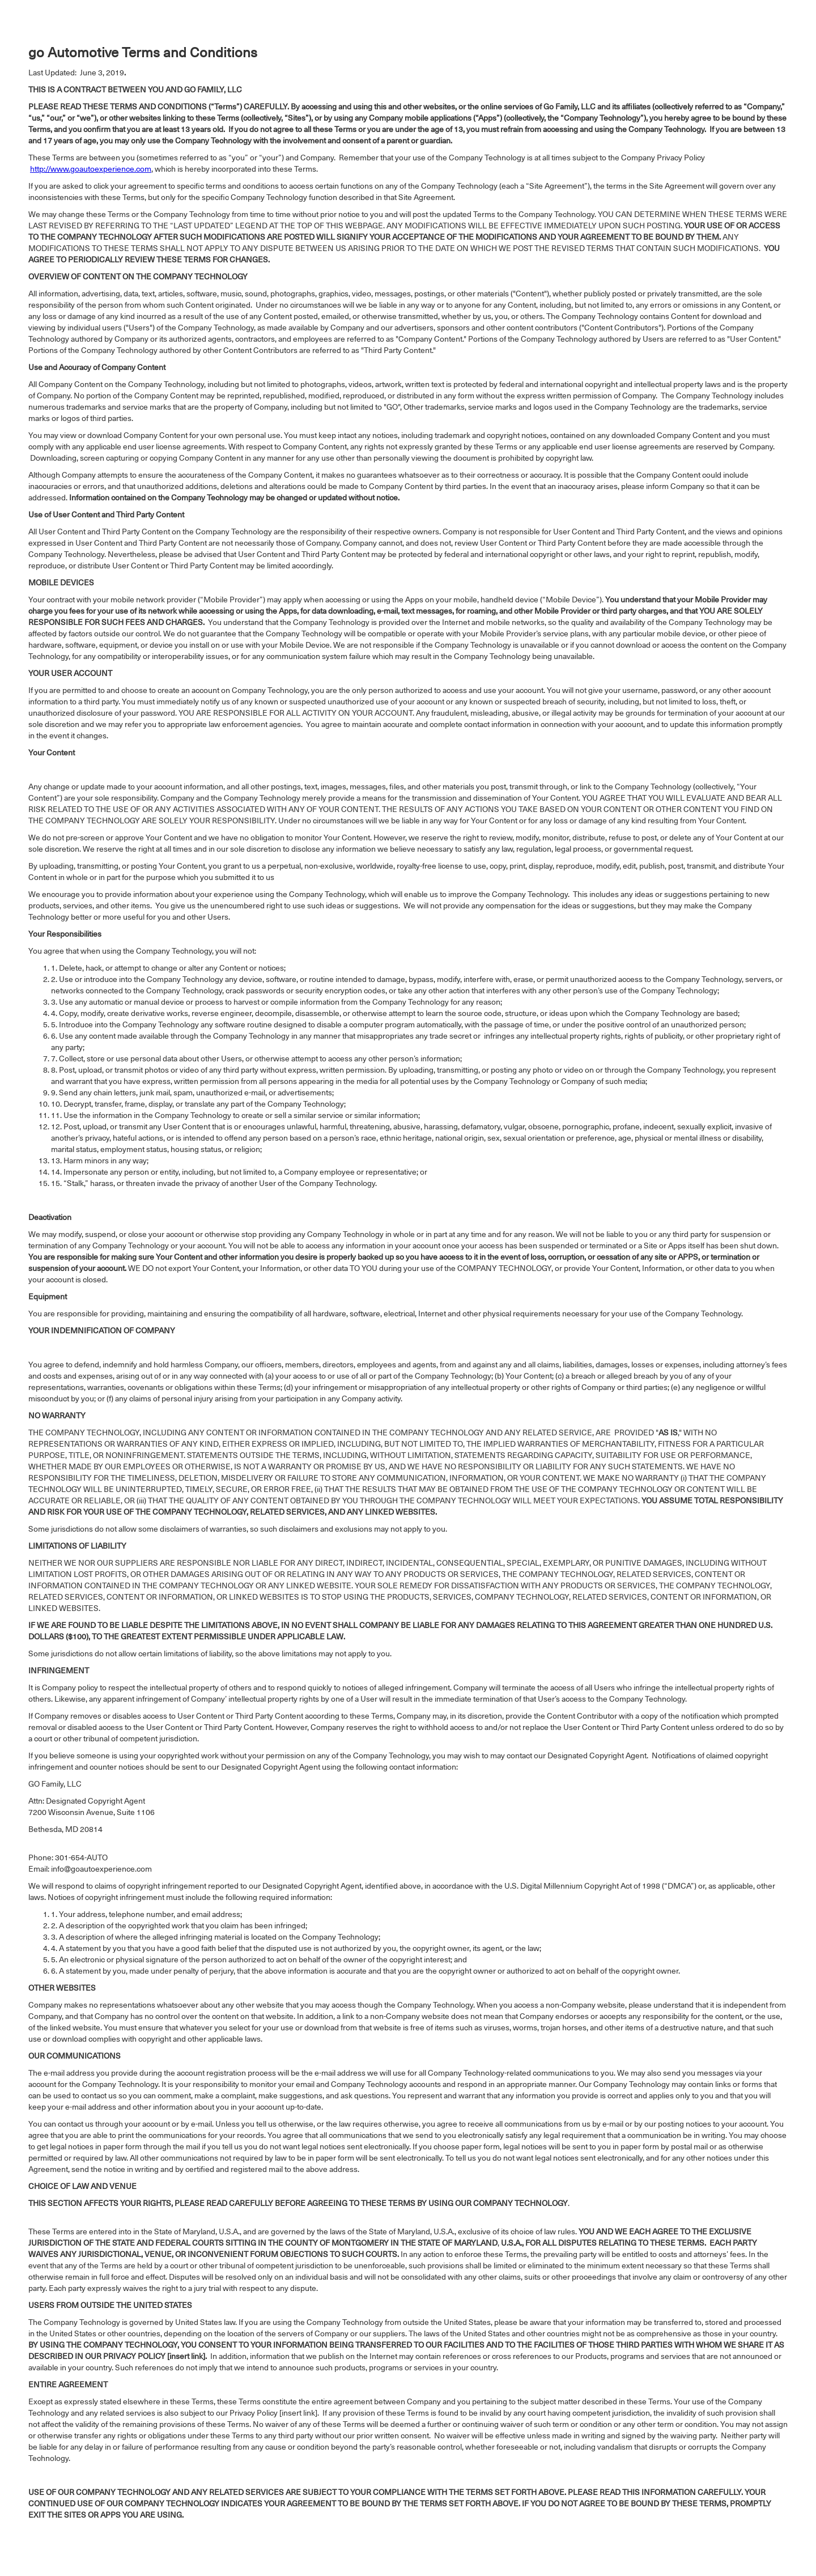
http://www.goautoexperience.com (90, 169)
